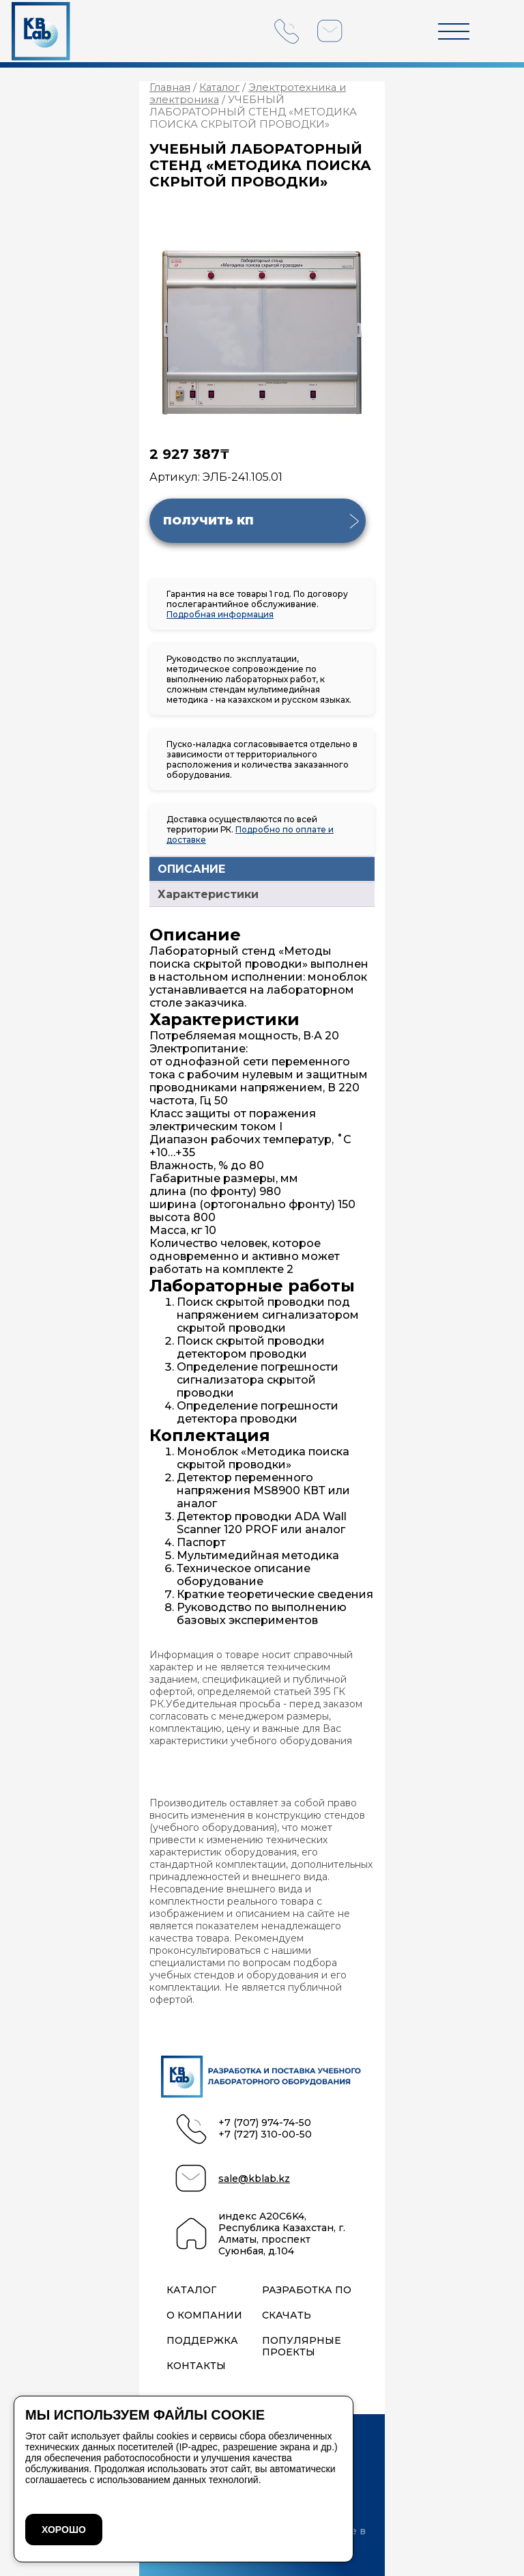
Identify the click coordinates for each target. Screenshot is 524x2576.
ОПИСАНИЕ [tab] (191, 869)
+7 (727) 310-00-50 (265, 2134)
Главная (169, 87)
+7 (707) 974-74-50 (264, 2123)
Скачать (286, 2315)
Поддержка (202, 2341)
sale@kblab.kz (254, 2179)
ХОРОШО (64, 2529)
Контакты (196, 2366)
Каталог (219, 87)
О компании (204, 2315)
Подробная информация (220, 614)
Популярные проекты (301, 2346)
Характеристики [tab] (208, 894)
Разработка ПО (306, 2290)
